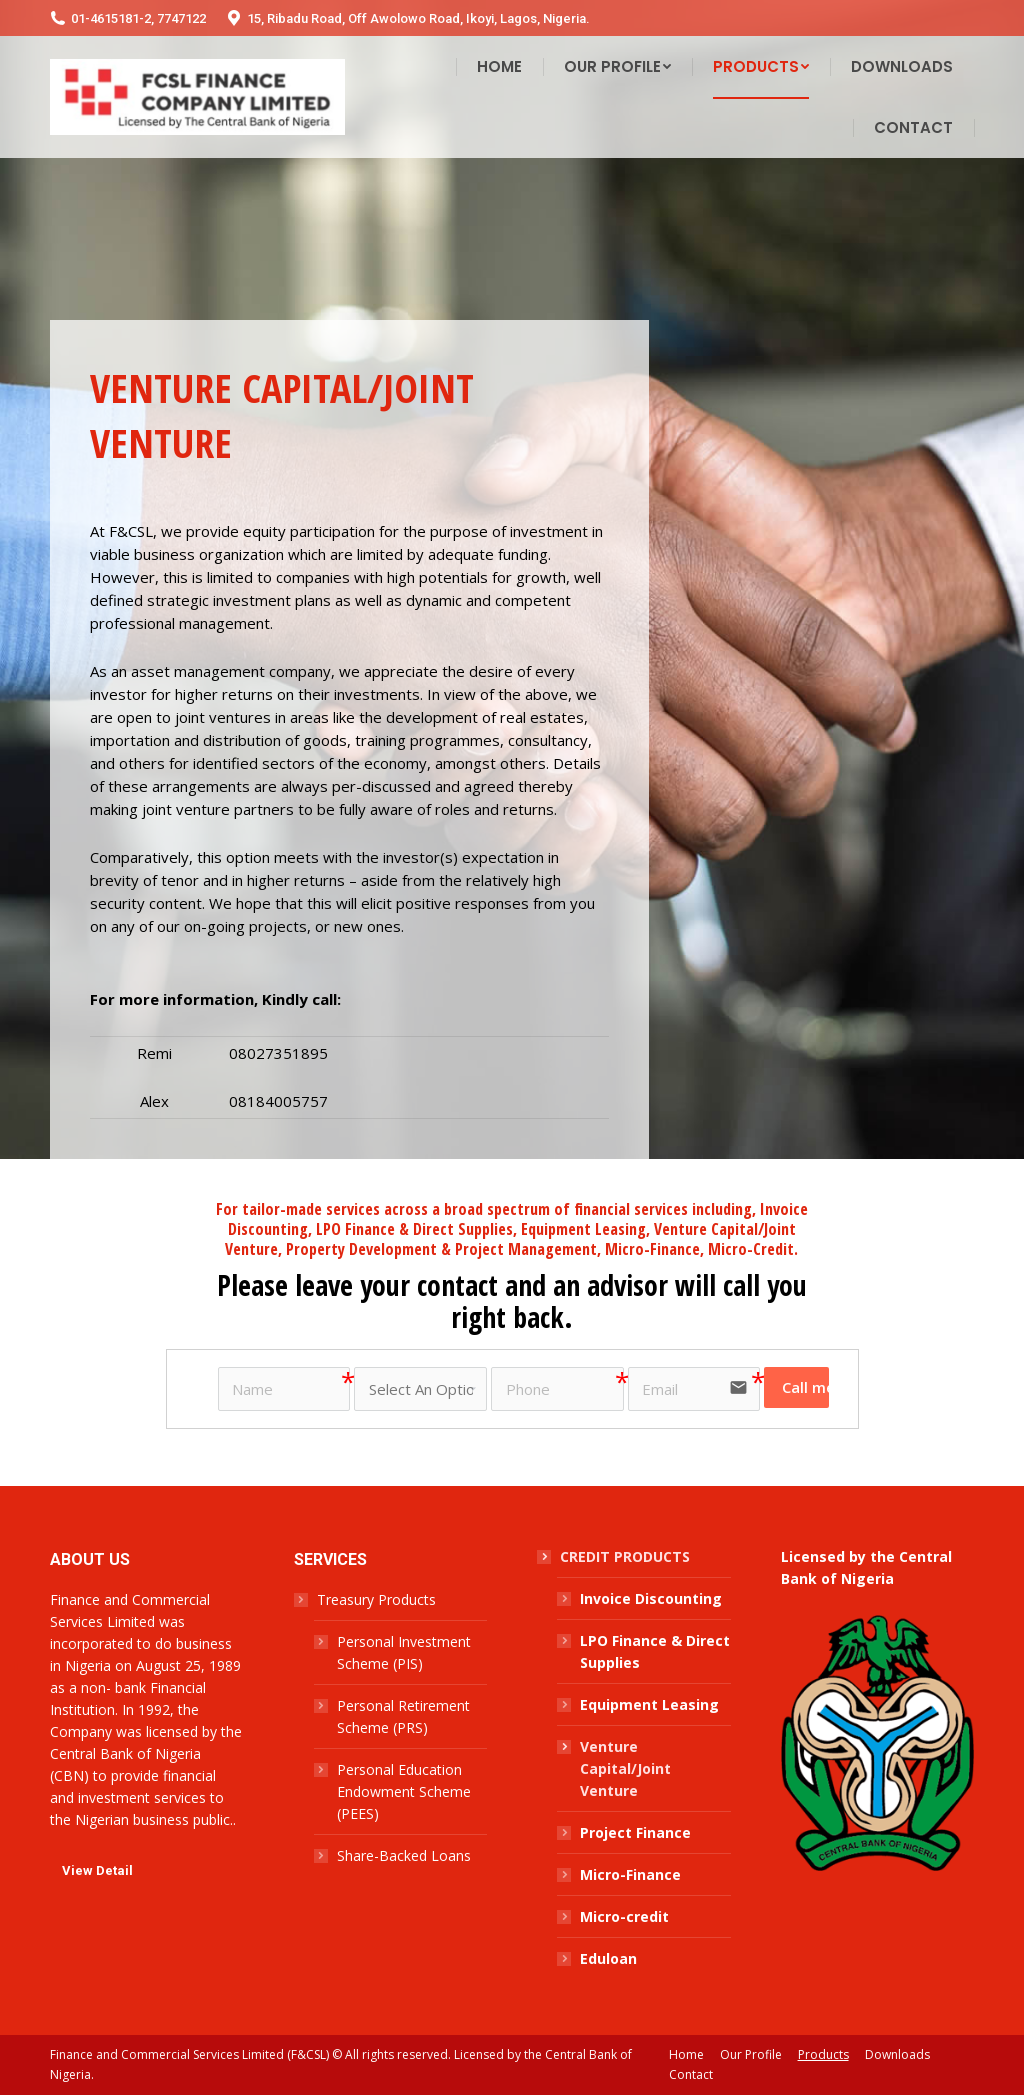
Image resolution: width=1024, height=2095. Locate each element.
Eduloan (608, 1958)
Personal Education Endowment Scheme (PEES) (404, 1791)
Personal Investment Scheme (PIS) (404, 1652)
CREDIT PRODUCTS (625, 1556)
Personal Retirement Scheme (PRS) (403, 1716)
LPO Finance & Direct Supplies (655, 1651)
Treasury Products (376, 1599)
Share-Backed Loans (404, 1855)
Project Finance (635, 1832)
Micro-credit (624, 1916)
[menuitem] (499, 66)
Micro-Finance (630, 1874)
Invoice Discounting (651, 1598)
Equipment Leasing (649, 1704)
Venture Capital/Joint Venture (625, 1768)
